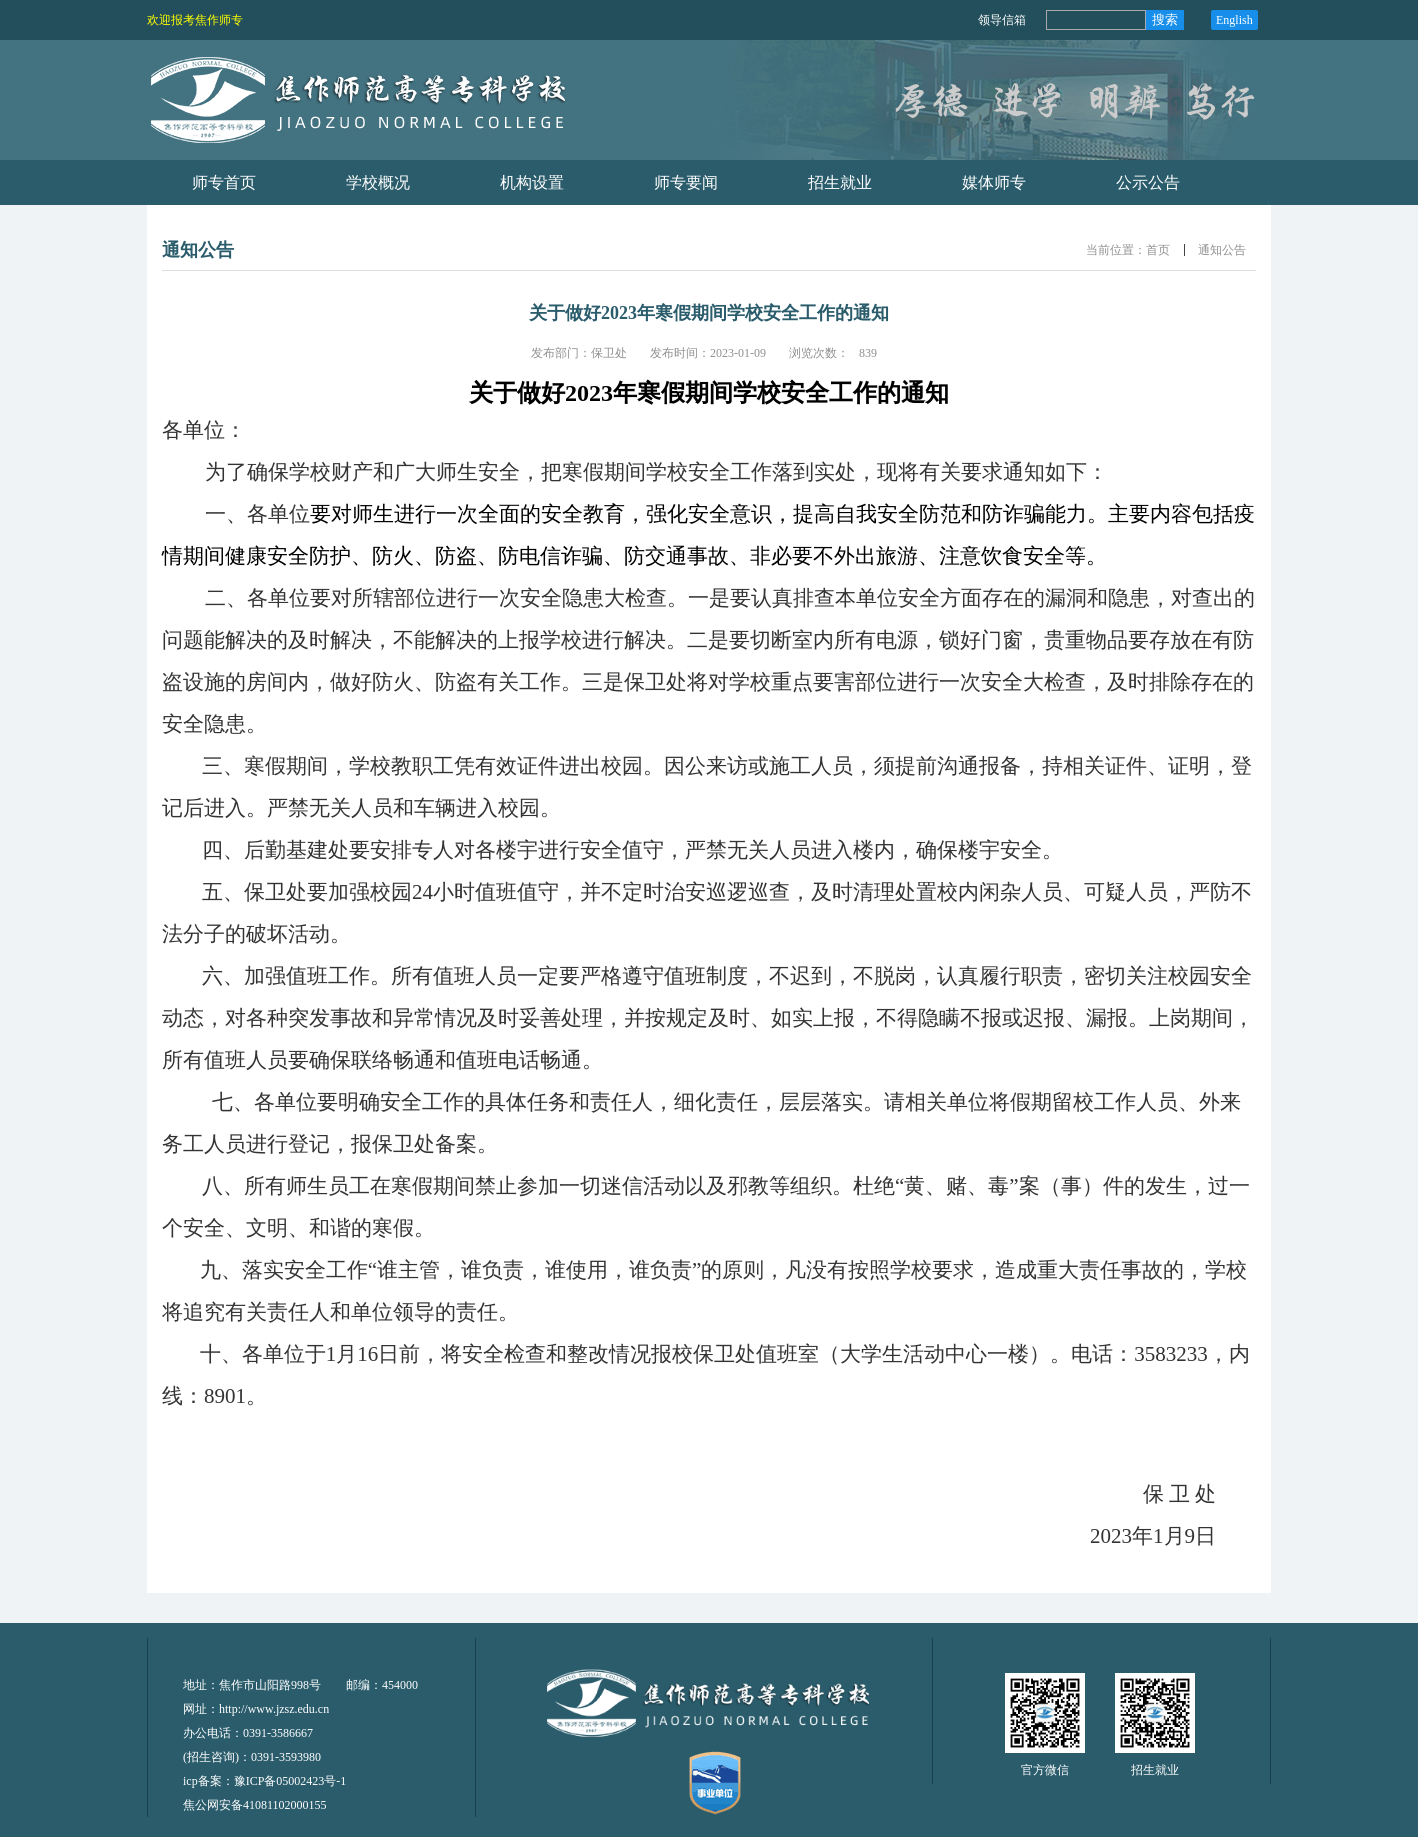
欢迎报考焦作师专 (195, 20)
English (1234, 20)
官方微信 (1045, 1770)
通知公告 (1222, 250)
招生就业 (1155, 1770)
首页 (1158, 250)
